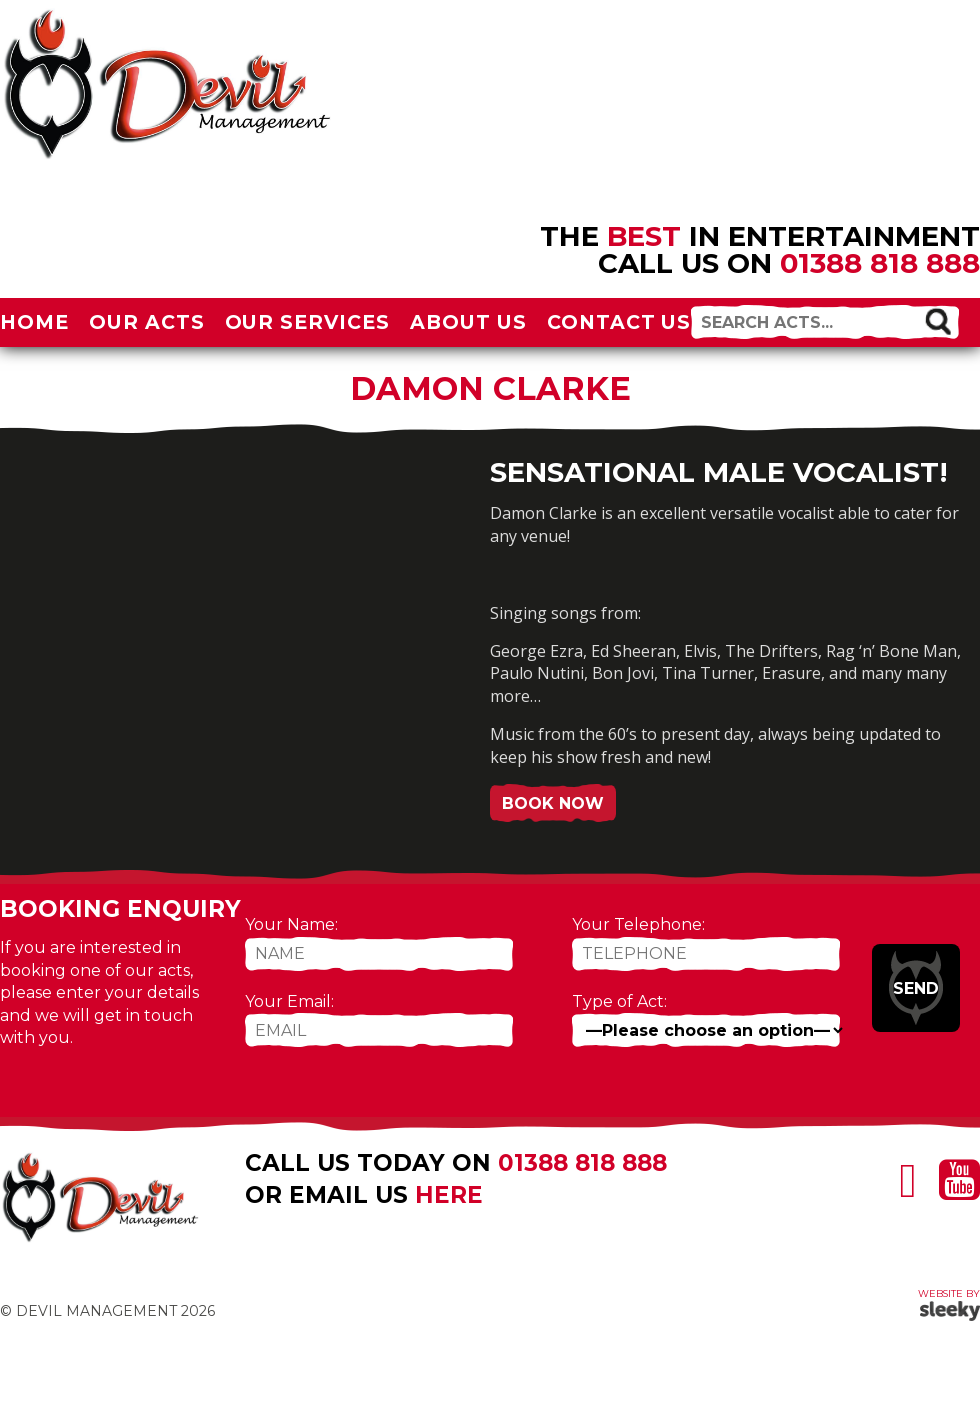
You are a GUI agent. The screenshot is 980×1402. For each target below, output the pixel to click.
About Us (468, 322)
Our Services (308, 322)
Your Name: (291, 924)
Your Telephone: (638, 924)
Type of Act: (619, 1001)
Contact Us (619, 322)
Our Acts (147, 322)
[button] (937, 320)
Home (34, 322)
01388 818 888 (880, 263)
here (449, 1195)
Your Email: (289, 1001)
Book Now (553, 803)
